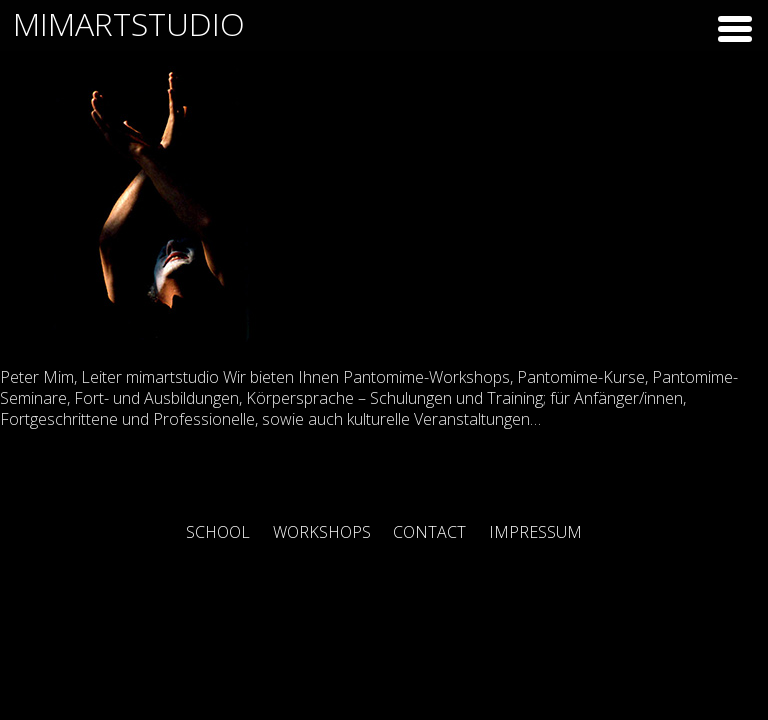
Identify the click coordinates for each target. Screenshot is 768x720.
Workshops (322, 532)
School (218, 532)
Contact (429, 532)
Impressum (535, 532)
